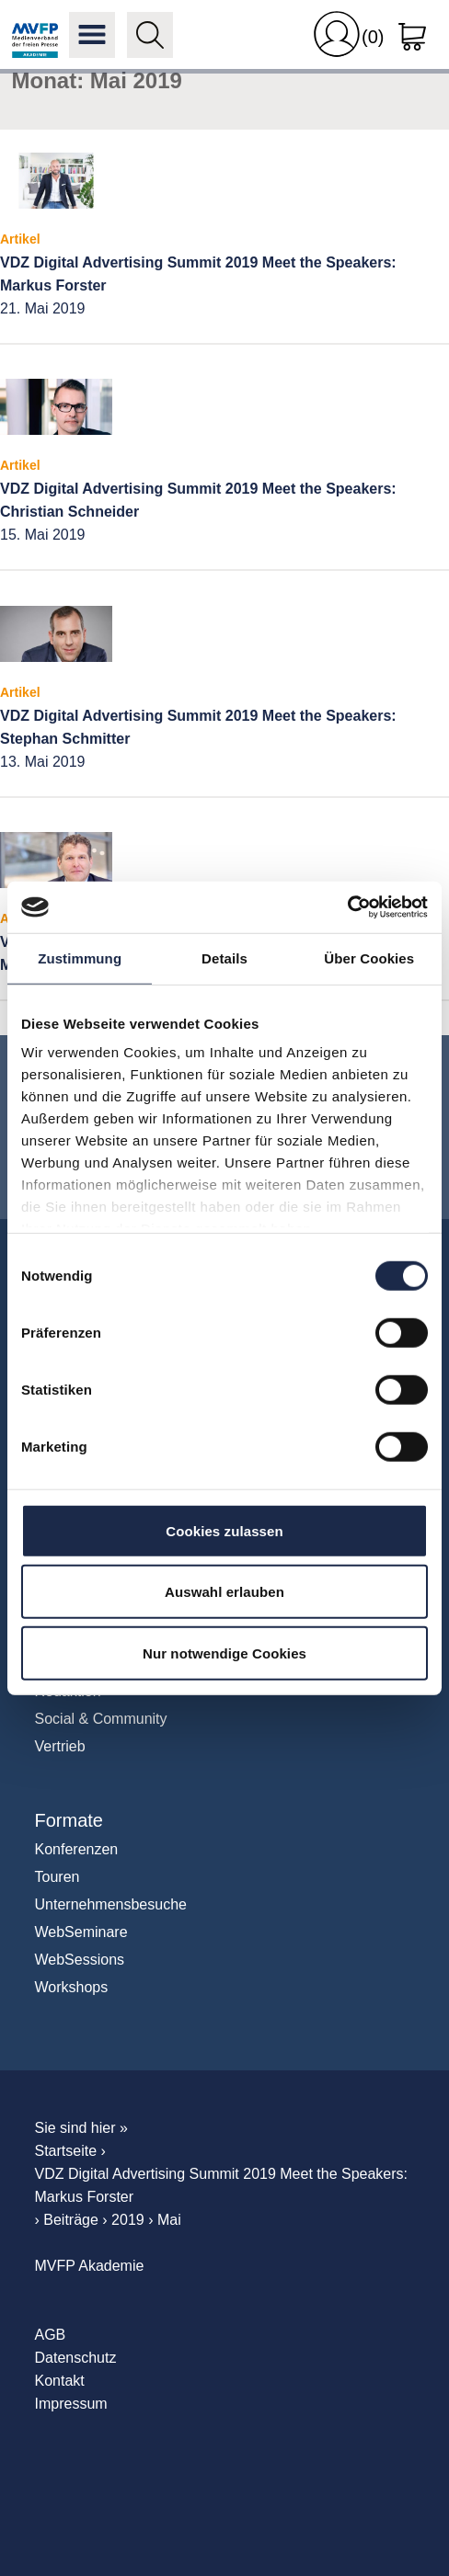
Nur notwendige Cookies (224, 1652)
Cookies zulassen (224, 1530)
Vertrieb (60, 1746)
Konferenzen (77, 1849)
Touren (57, 1877)
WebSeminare (81, 1932)
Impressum (71, 2403)
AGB (50, 2334)
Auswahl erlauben (224, 1592)
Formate (69, 1820)
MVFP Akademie (35, 35)
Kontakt (60, 2380)
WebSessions (80, 1959)
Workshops (72, 1987)
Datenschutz (76, 2357)
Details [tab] (224, 957)
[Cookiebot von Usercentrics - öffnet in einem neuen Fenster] (347, 907)
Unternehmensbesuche (111, 1904)
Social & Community (101, 1719)
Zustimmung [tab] (79, 957)
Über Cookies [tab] (369, 957)
